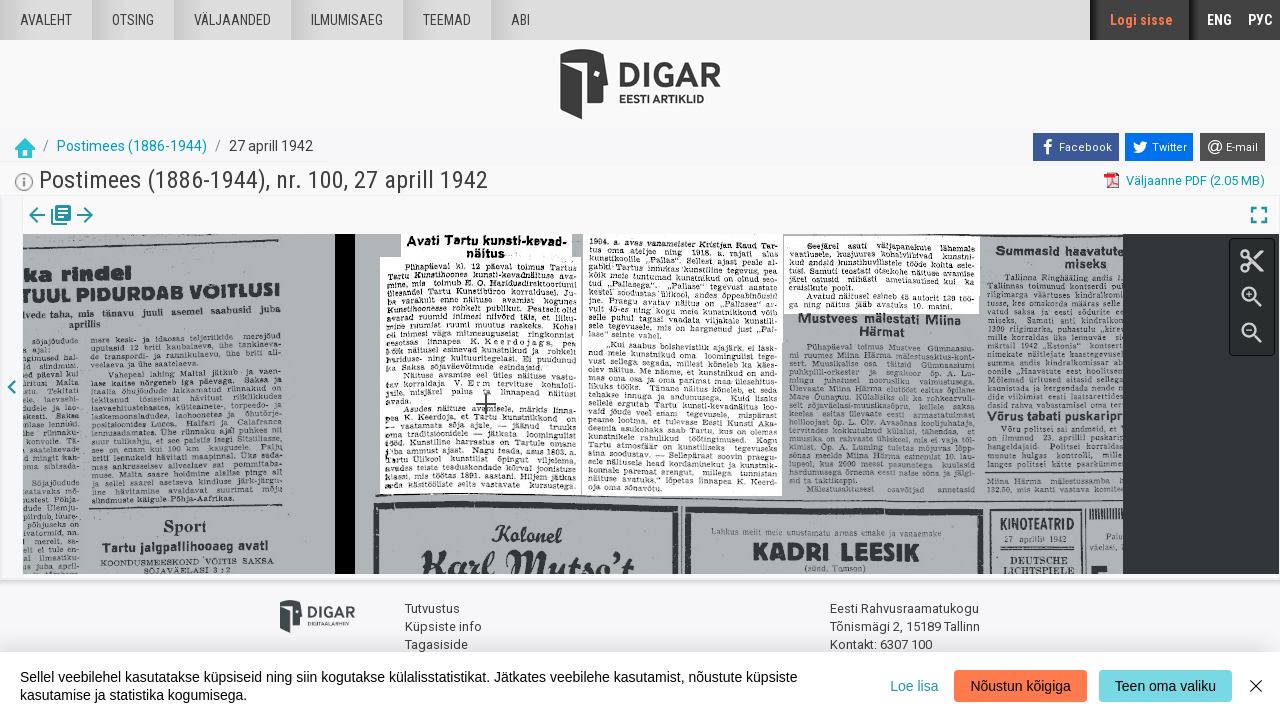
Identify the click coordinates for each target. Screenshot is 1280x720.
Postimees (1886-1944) (132, 146)
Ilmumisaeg (347, 20)
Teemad (447, 20)
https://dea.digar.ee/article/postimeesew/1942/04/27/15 (188, 284)
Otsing (133, 20)
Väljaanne (50, 229)
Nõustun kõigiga (1020, 686)
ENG (1219, 20)
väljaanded (232, 20)
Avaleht (46, 20)
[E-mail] (1232, 147)
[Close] (1256, 686)
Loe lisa (914, 686)
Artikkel (140, 229)
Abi (520, 20)
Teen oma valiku (1165, 686)
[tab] (50, 229)
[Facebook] (1076, 147)
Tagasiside (436, 640)
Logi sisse (1141, 20)
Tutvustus (432, 605)
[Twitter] (1159, 147)
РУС (1260, 20)
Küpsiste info (443, 622)
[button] (171, 229)
